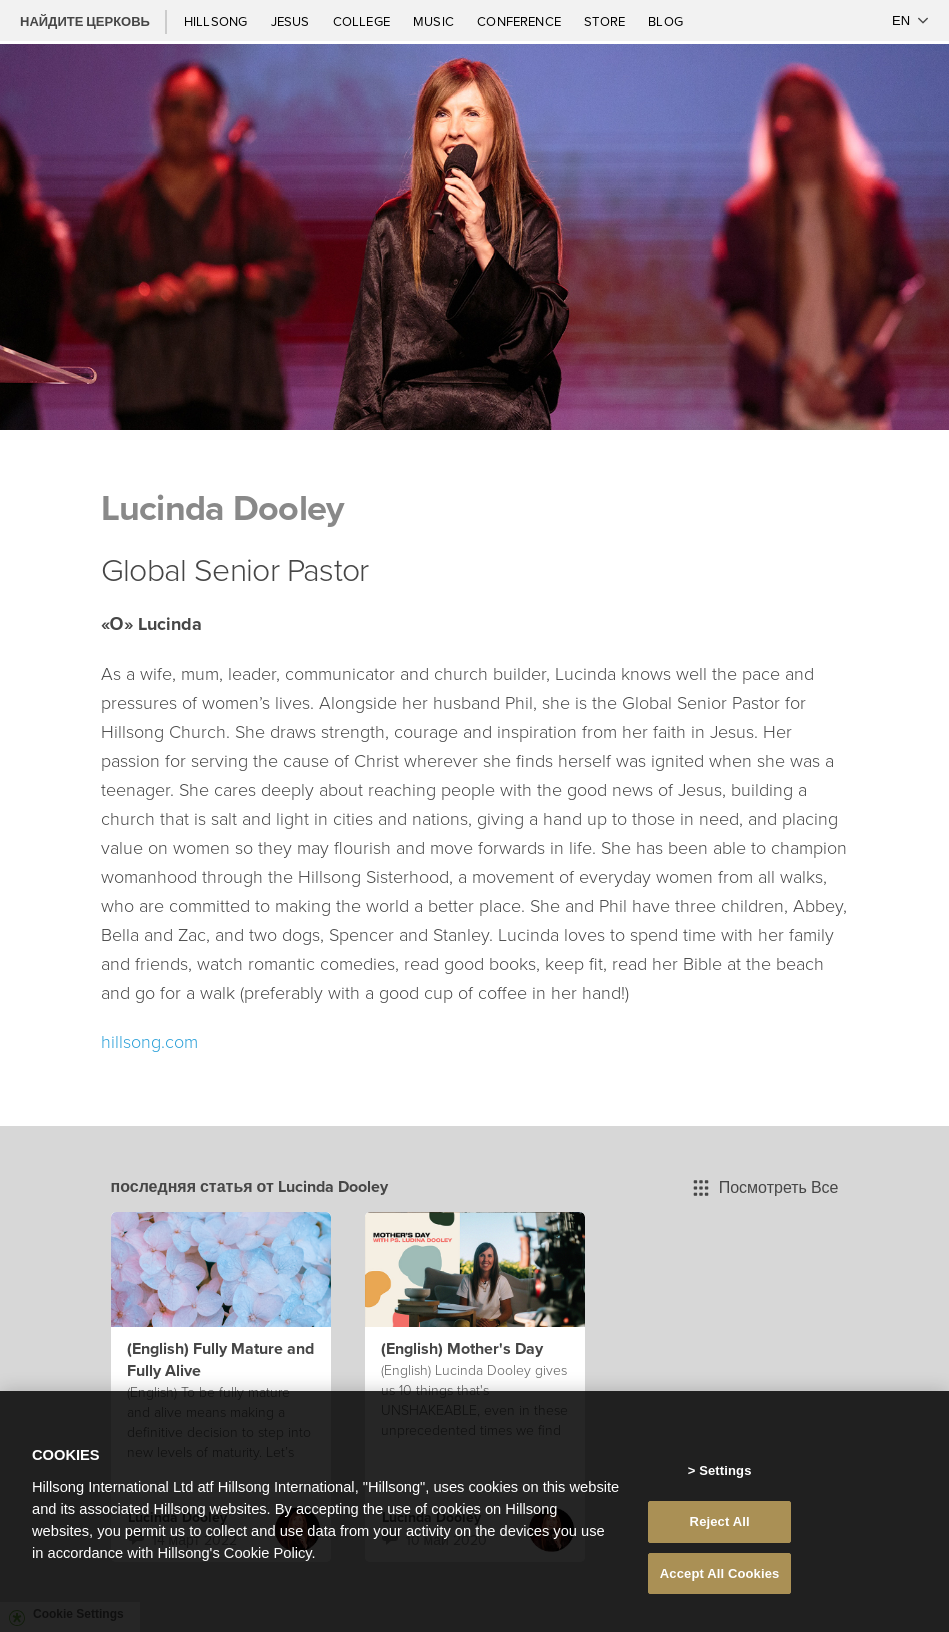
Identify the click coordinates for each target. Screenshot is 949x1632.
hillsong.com (149, 1041)
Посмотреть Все (766, 1187)
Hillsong (217, 21)
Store (606, 21)
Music (435, 21)
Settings (725, 1478)
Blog (665, 21)
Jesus (292, 21)
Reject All (720, 1528)
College (363, 21)
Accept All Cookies (720, 1580)
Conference (520, 21)
